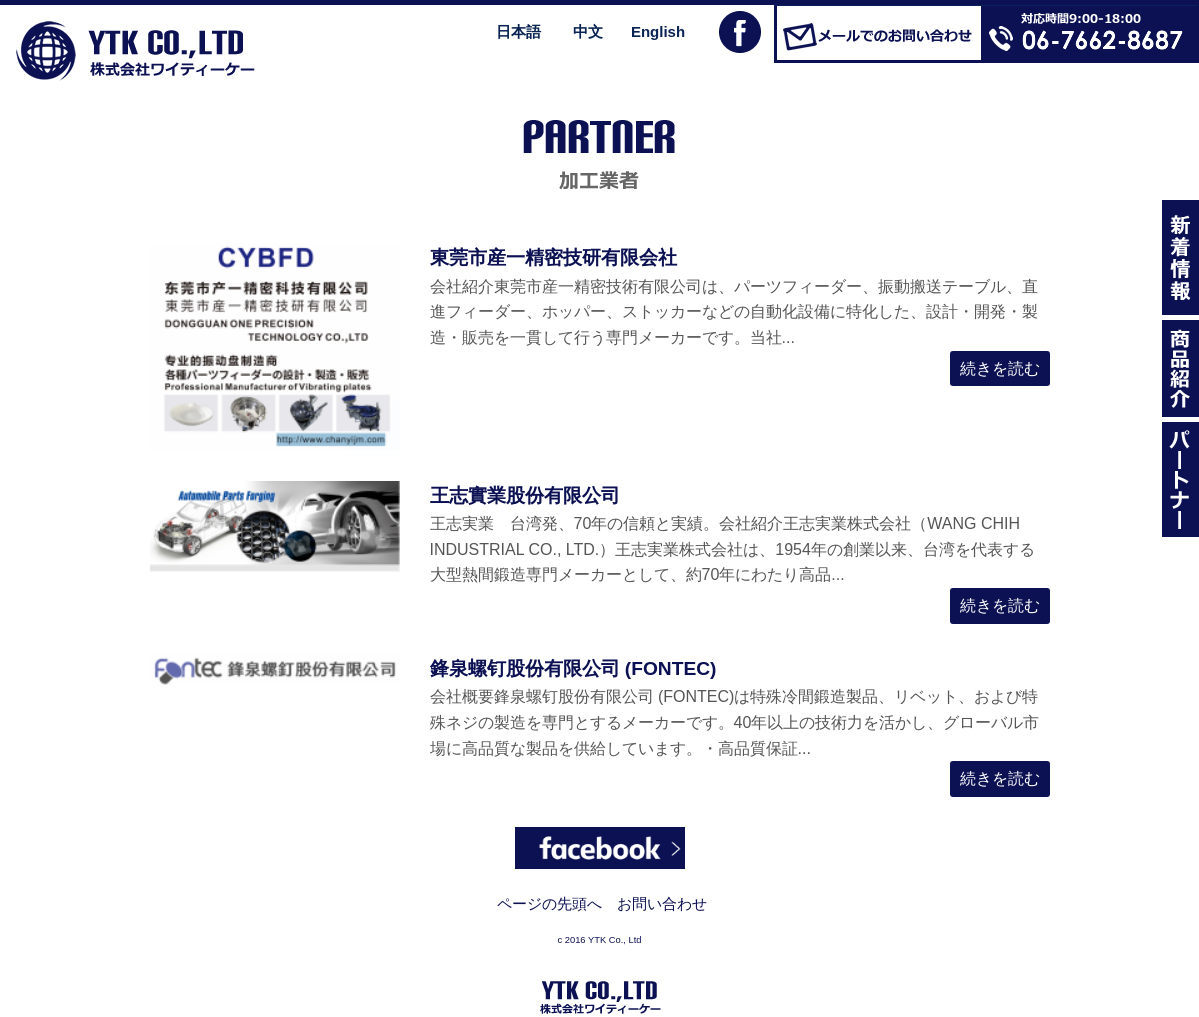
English (658, 31)
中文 (588, 31)
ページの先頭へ (549, 903)
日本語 (518, 31)
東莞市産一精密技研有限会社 (553, 257)
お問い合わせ (662, 903)
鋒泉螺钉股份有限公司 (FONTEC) (573, 668)
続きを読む (1000, 368)
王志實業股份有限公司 (525, 495)
